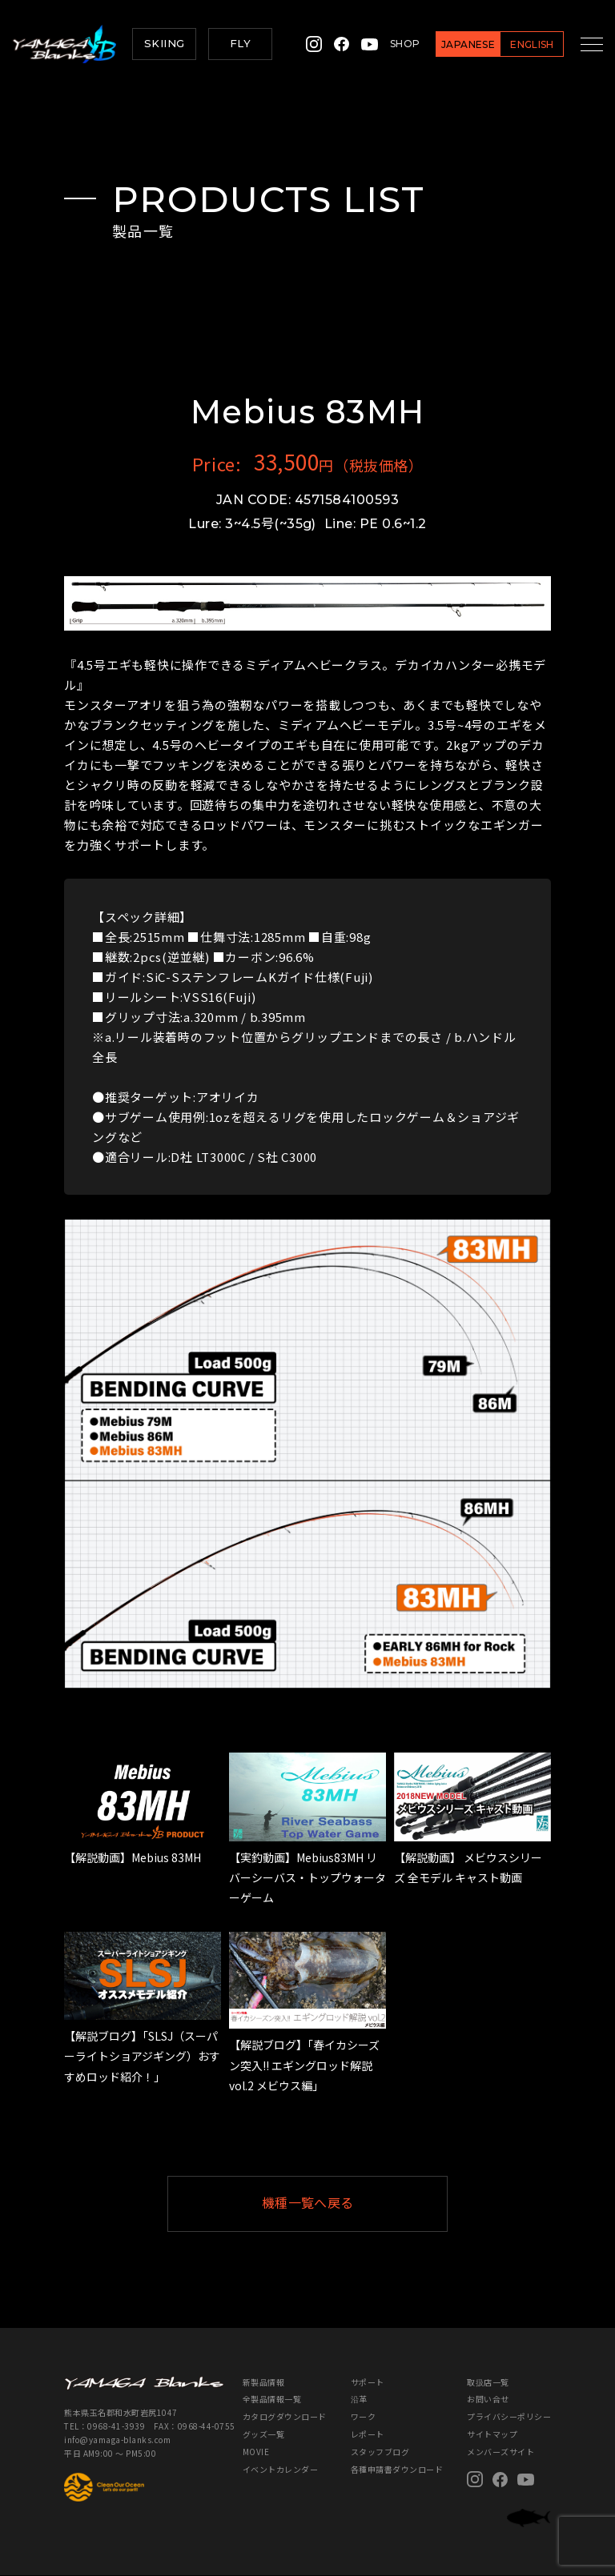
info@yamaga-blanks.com (117, 2440)
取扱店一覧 (488, 2382)
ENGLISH (518, 44)
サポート (367, 2382)
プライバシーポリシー (509, 2417)
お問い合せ (488, 2400)
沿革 (359, 2400)
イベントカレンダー (281, 2470)
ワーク (363, 2417)
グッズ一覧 (264, 2435)
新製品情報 (264, 2382)
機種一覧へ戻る (347, 2203)
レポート (367, 2435)
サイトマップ (492, 2435)
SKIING (164, 43)
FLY (240, 43)
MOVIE (256, 2452)
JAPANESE (455, 44)
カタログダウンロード (285, 2417)
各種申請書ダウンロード (397, 2470)
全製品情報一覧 (272, 2400)
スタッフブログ (380, 2452)
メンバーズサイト (500, 2452)
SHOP (392, 44)
